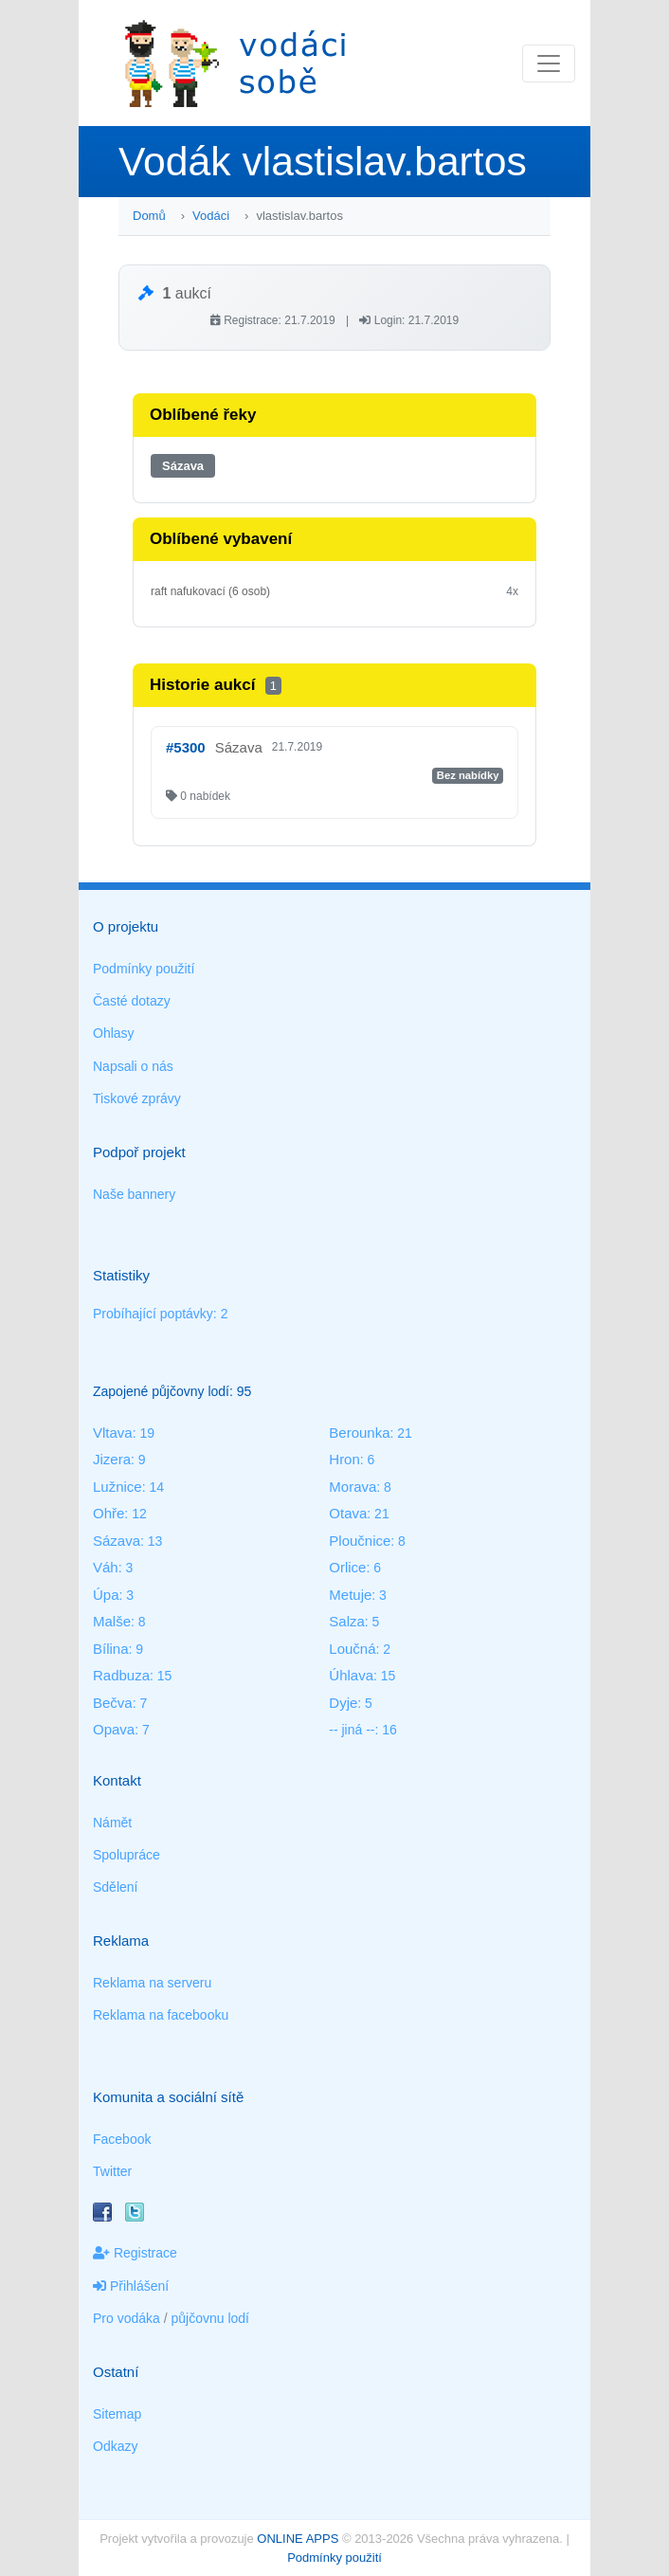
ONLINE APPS (297, 2538)
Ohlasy (114, 1033)
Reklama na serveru (152, 1982)
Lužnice (117, 1486)
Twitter (112, 2171)
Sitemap (117, 2414)
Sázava (183, 466)
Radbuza (121, 1675)
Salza (347, 1621)
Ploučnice (359, 1541)
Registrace (135, 2252)
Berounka (359, 1432)
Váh (105, 1567)
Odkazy (115, 2446)
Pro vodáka (126, 2318)
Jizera (112, 1459)
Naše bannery (134, 1194)
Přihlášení (131, 2286)
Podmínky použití (143, 968)
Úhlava (351, 1675)
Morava (352, 1486)
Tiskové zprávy (137, 1098)
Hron (344, 1459)
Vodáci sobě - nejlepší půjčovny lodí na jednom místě (235, 63)
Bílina (111, 1649)
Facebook (122, 2139)
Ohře (108, 1513)
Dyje (343, 1703)
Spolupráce (126, 1854)
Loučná (352, 1649)
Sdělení (115, 1887)
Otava (348, 1513)
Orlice (347, 1567)
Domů (149, 216)
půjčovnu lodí (211, 2318)
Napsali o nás (133, 1066)
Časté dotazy (132, 1000)
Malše (112, 1621)
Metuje (350, 1595)
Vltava (113, 1432)
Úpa (106, 1595)
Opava (114, 1729)
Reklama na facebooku (160, 2015)
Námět (112, 1822)
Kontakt (117, 1780)
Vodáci (210, 216)
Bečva (113, 1703)
